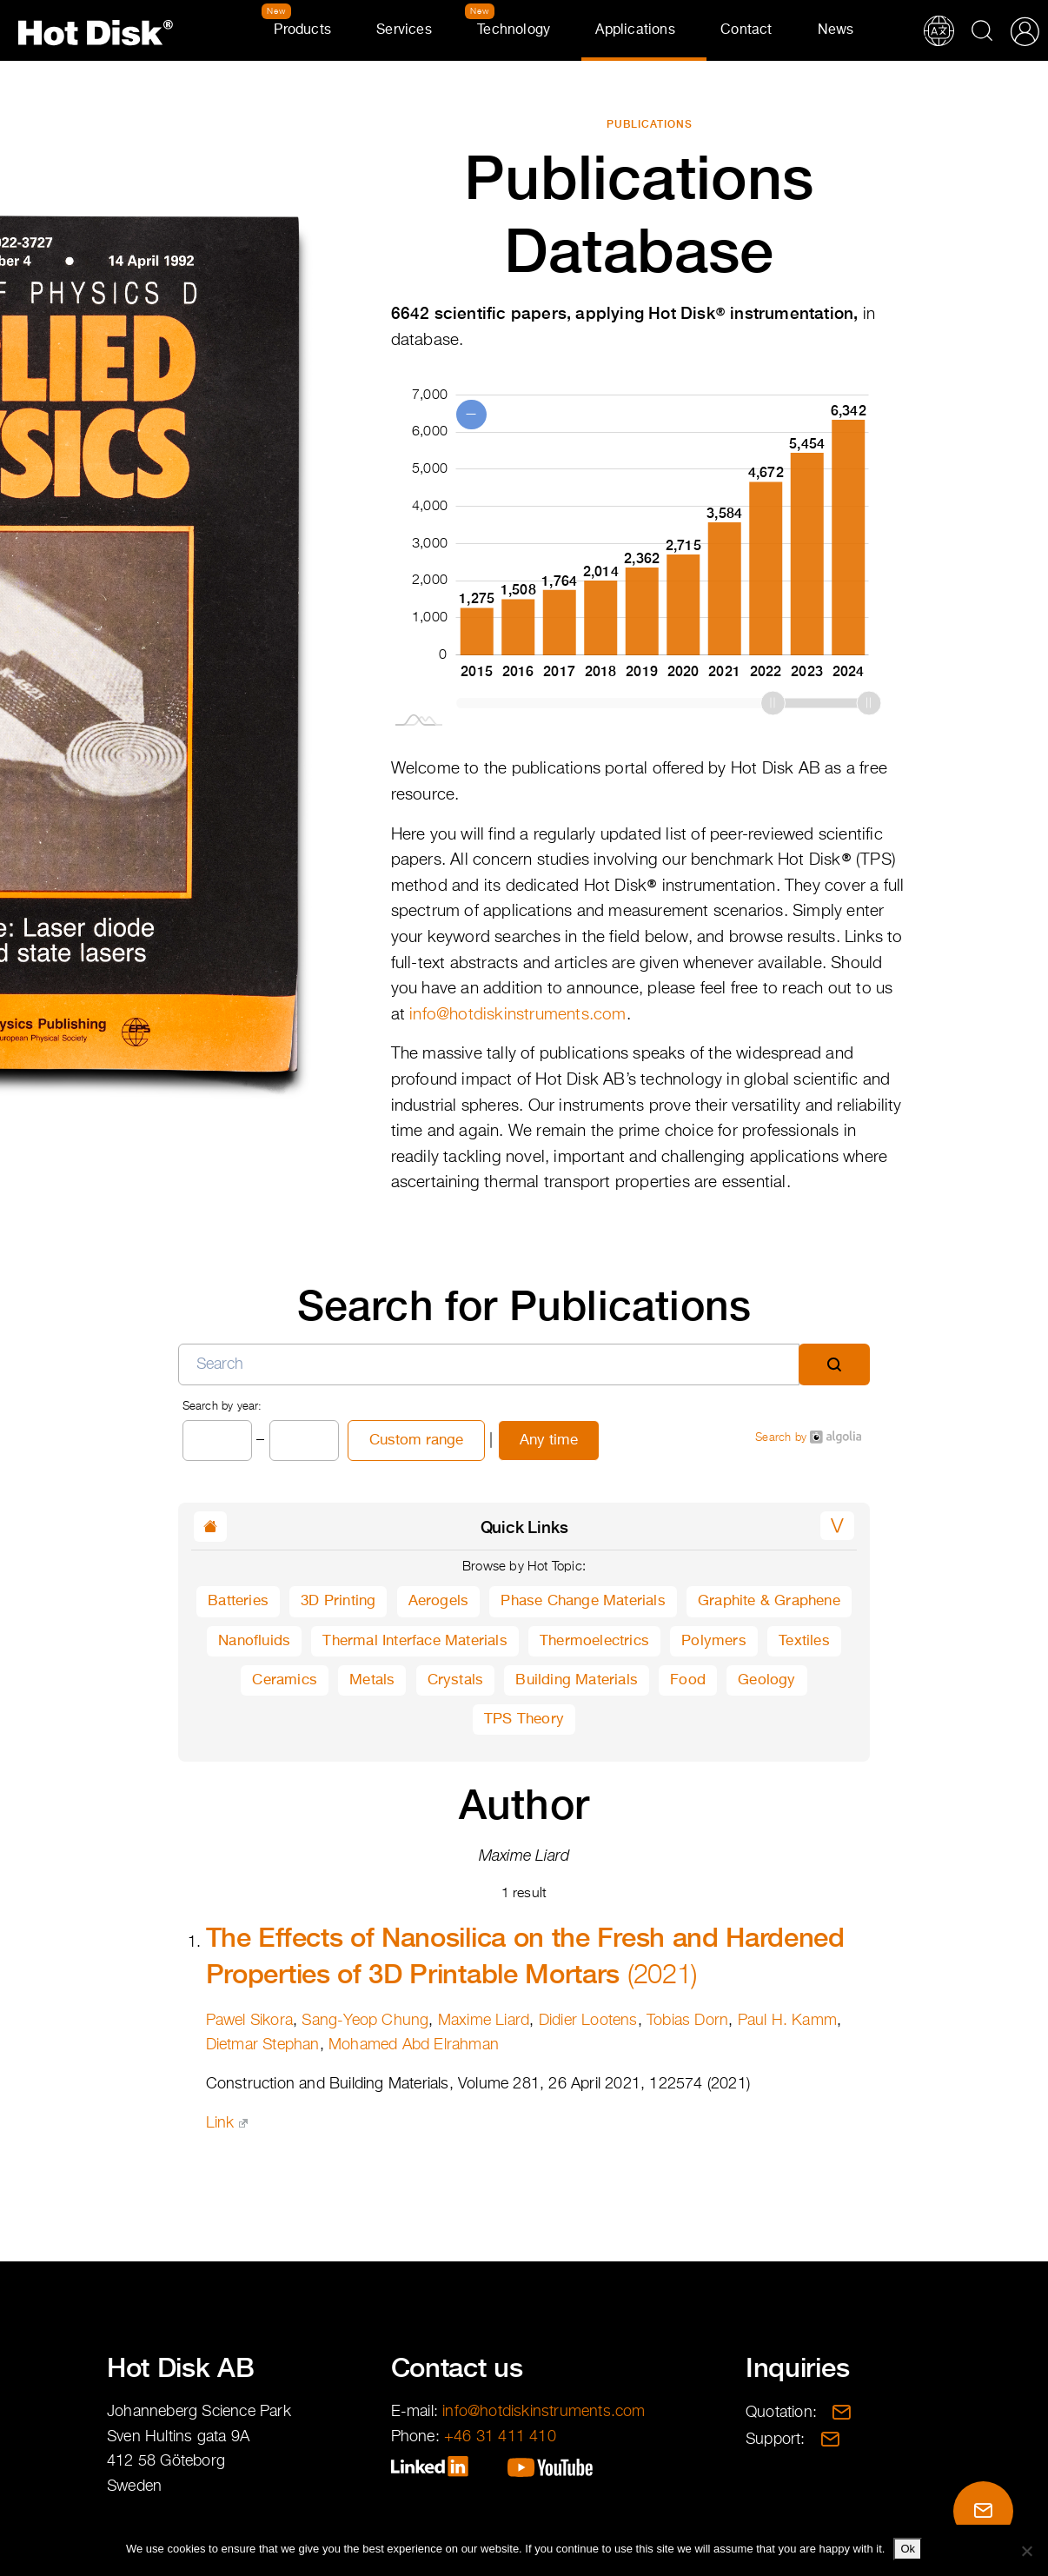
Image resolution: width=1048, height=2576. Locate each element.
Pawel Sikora (249, 2020)
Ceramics (284, 1680)
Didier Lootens (588, 2020)
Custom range (416, 1440)
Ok (907, 2548)
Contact (746, 30)
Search (982, 30)
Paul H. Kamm (787, 2020)
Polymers (713, 1641)
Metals (372, 1680)
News (836, 30)
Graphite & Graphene (769, 1601)
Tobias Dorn (687, 2020)
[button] (837, 1525)
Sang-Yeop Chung (365, 2020)
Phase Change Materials (583, 1601)
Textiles (804, 1641)
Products (302, 30)
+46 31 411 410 (500, 2437)
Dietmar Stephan (263, 2045)
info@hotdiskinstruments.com (517, 1015)
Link (227, 2123)
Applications (634, 30)
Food (688, 1680)
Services (404, 30)
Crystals (456, 1680)
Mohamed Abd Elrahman (413, 2045)
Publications (650, 124)
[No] (1026, 2550)
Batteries (238, 1601)
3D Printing (338, 1601)
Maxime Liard (483, 2020)
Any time (549, 1440)
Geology (766, 1680)
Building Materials (576, 1680)
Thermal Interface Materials (414, 1641)
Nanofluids (254, 1641)
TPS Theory (524, 1719)
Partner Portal (1024, 30)
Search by (808, 1437)
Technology (513, 30)
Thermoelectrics (594, 1641)
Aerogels (438, 1601)
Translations (938, 30)
